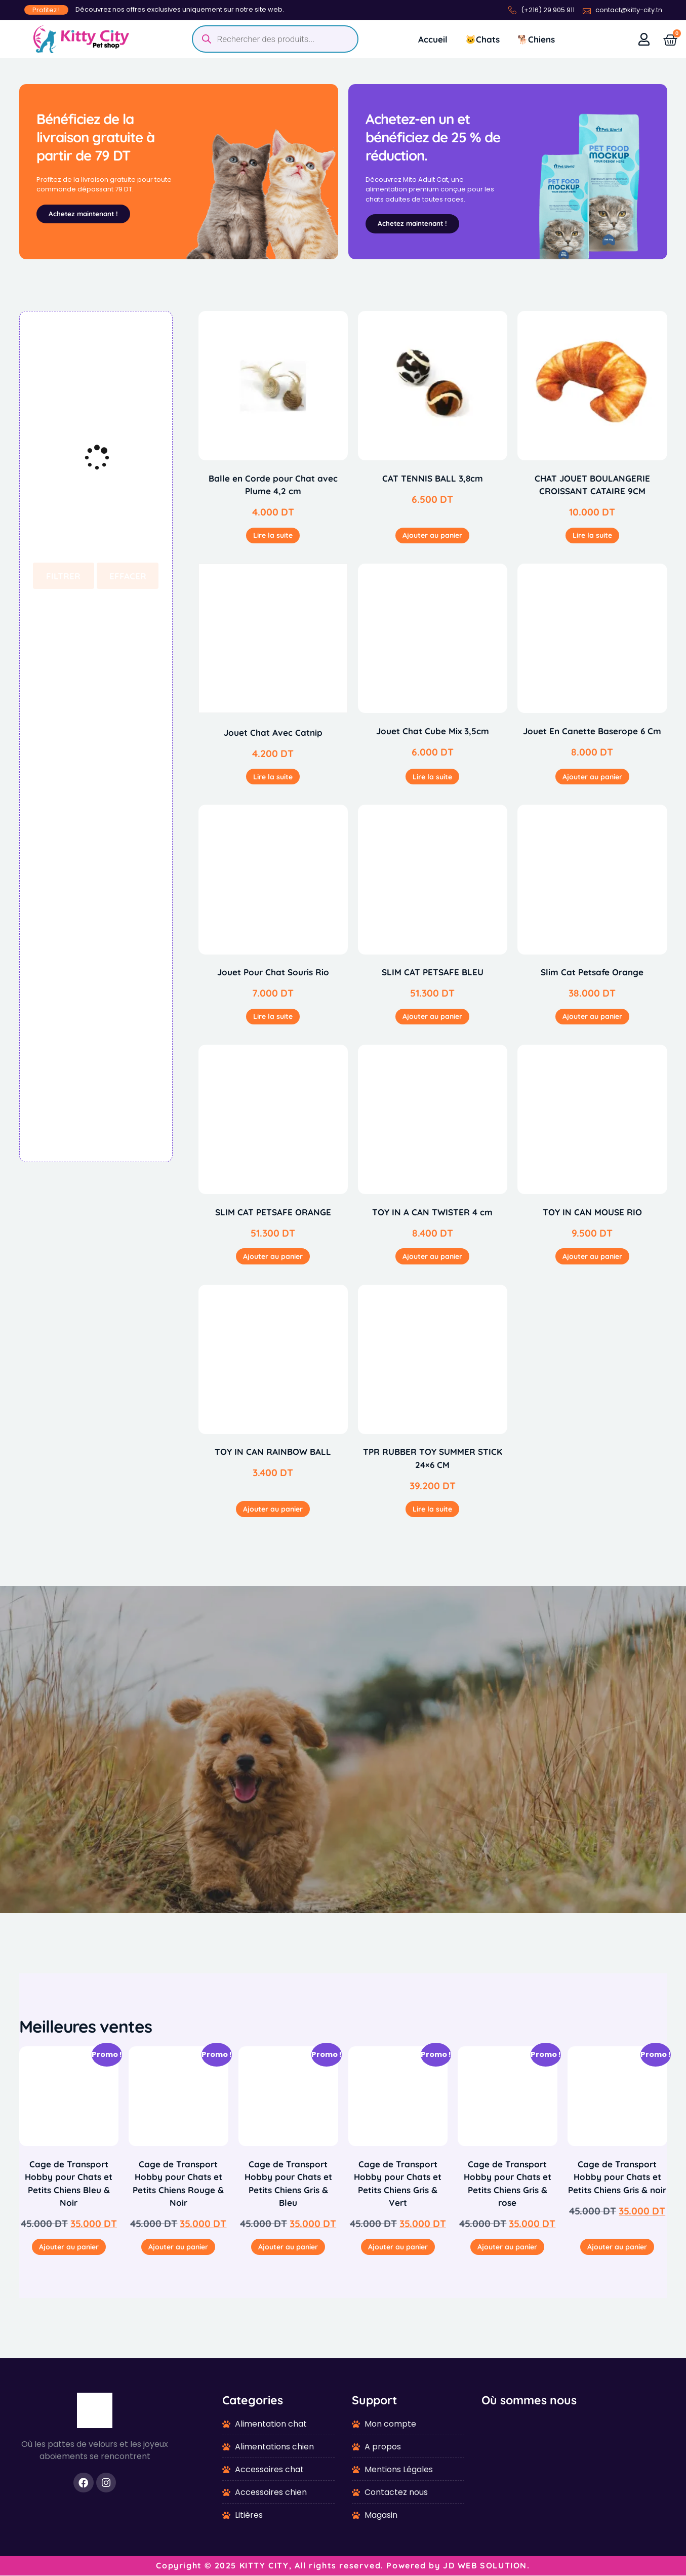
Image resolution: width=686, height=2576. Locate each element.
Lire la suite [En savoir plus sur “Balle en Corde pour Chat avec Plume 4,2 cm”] (273, 535)
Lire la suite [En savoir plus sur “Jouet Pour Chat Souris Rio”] (273, 1016)
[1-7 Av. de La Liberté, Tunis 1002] (574, 2470)
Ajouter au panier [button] (432, 535)
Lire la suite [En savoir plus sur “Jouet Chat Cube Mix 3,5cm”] (432, 776)
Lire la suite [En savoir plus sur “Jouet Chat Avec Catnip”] (273, 776)
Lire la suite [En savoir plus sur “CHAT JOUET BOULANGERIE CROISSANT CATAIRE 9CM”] (592, 535)
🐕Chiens (536, 39)
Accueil (433, 39)
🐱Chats (482, 39)
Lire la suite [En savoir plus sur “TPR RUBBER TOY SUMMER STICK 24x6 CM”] (432, 1509)
